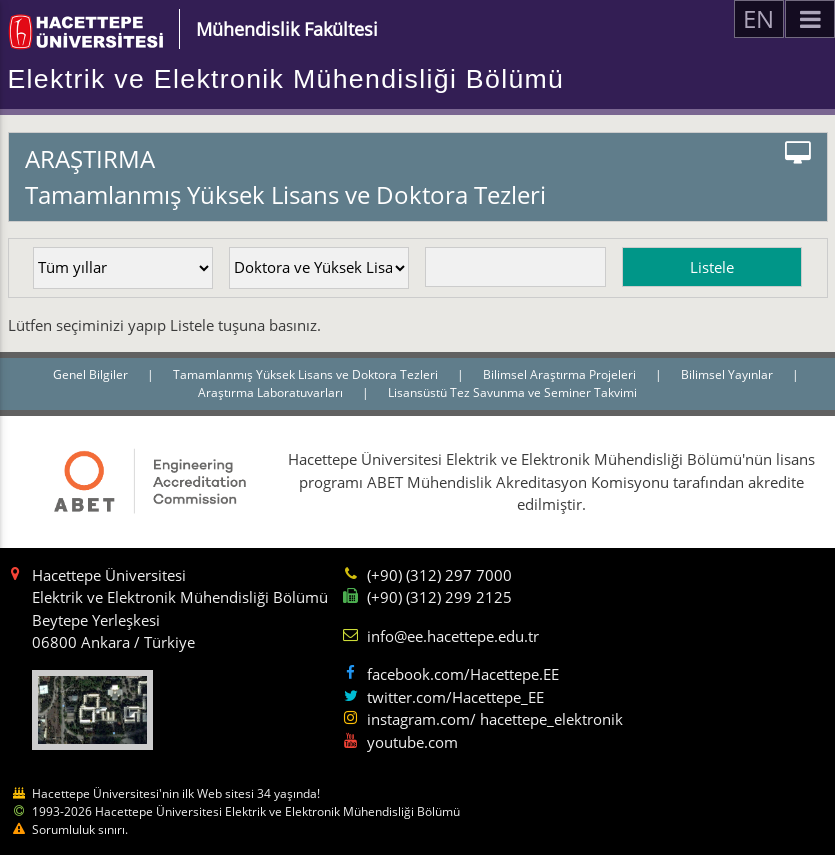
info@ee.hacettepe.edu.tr (453, 636)
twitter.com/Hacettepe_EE (455, 697)
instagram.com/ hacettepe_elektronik (495, 719)
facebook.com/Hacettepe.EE (463, 674)
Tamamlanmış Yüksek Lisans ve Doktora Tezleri (307, 374)
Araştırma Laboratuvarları (272, 392)
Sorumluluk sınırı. (80, 829)
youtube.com (412, 742)
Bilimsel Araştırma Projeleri (561, 374)
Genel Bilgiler (92, 374)
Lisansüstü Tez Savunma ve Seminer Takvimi (512, 392)
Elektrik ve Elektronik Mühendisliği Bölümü (286, 79)
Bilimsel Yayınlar (728, 374)
